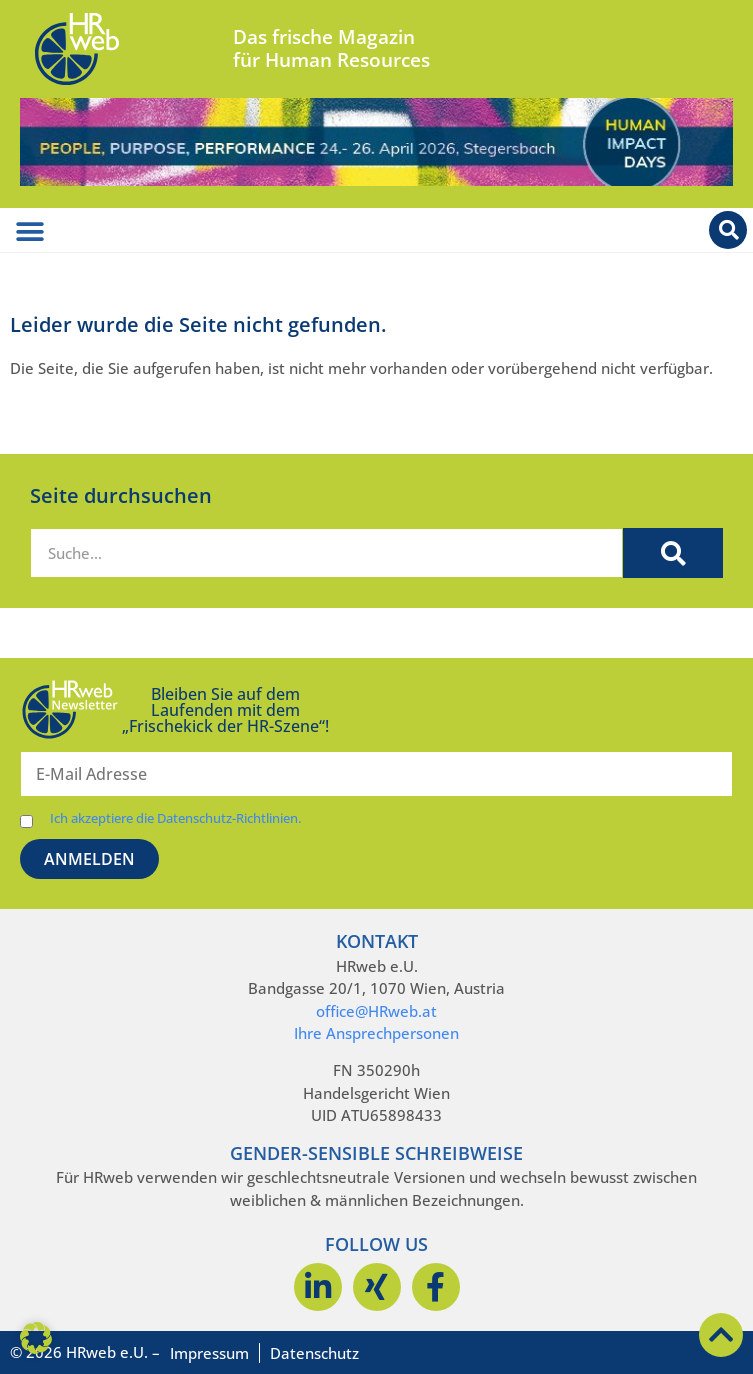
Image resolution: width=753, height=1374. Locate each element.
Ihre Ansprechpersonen (376, 1033)
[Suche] (673, 553)
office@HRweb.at (376, 1011)
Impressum (209, 1353)
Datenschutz (314, 1353)
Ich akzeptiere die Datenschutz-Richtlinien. (175, 818)
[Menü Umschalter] (30, 232)
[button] (36, 1338)
